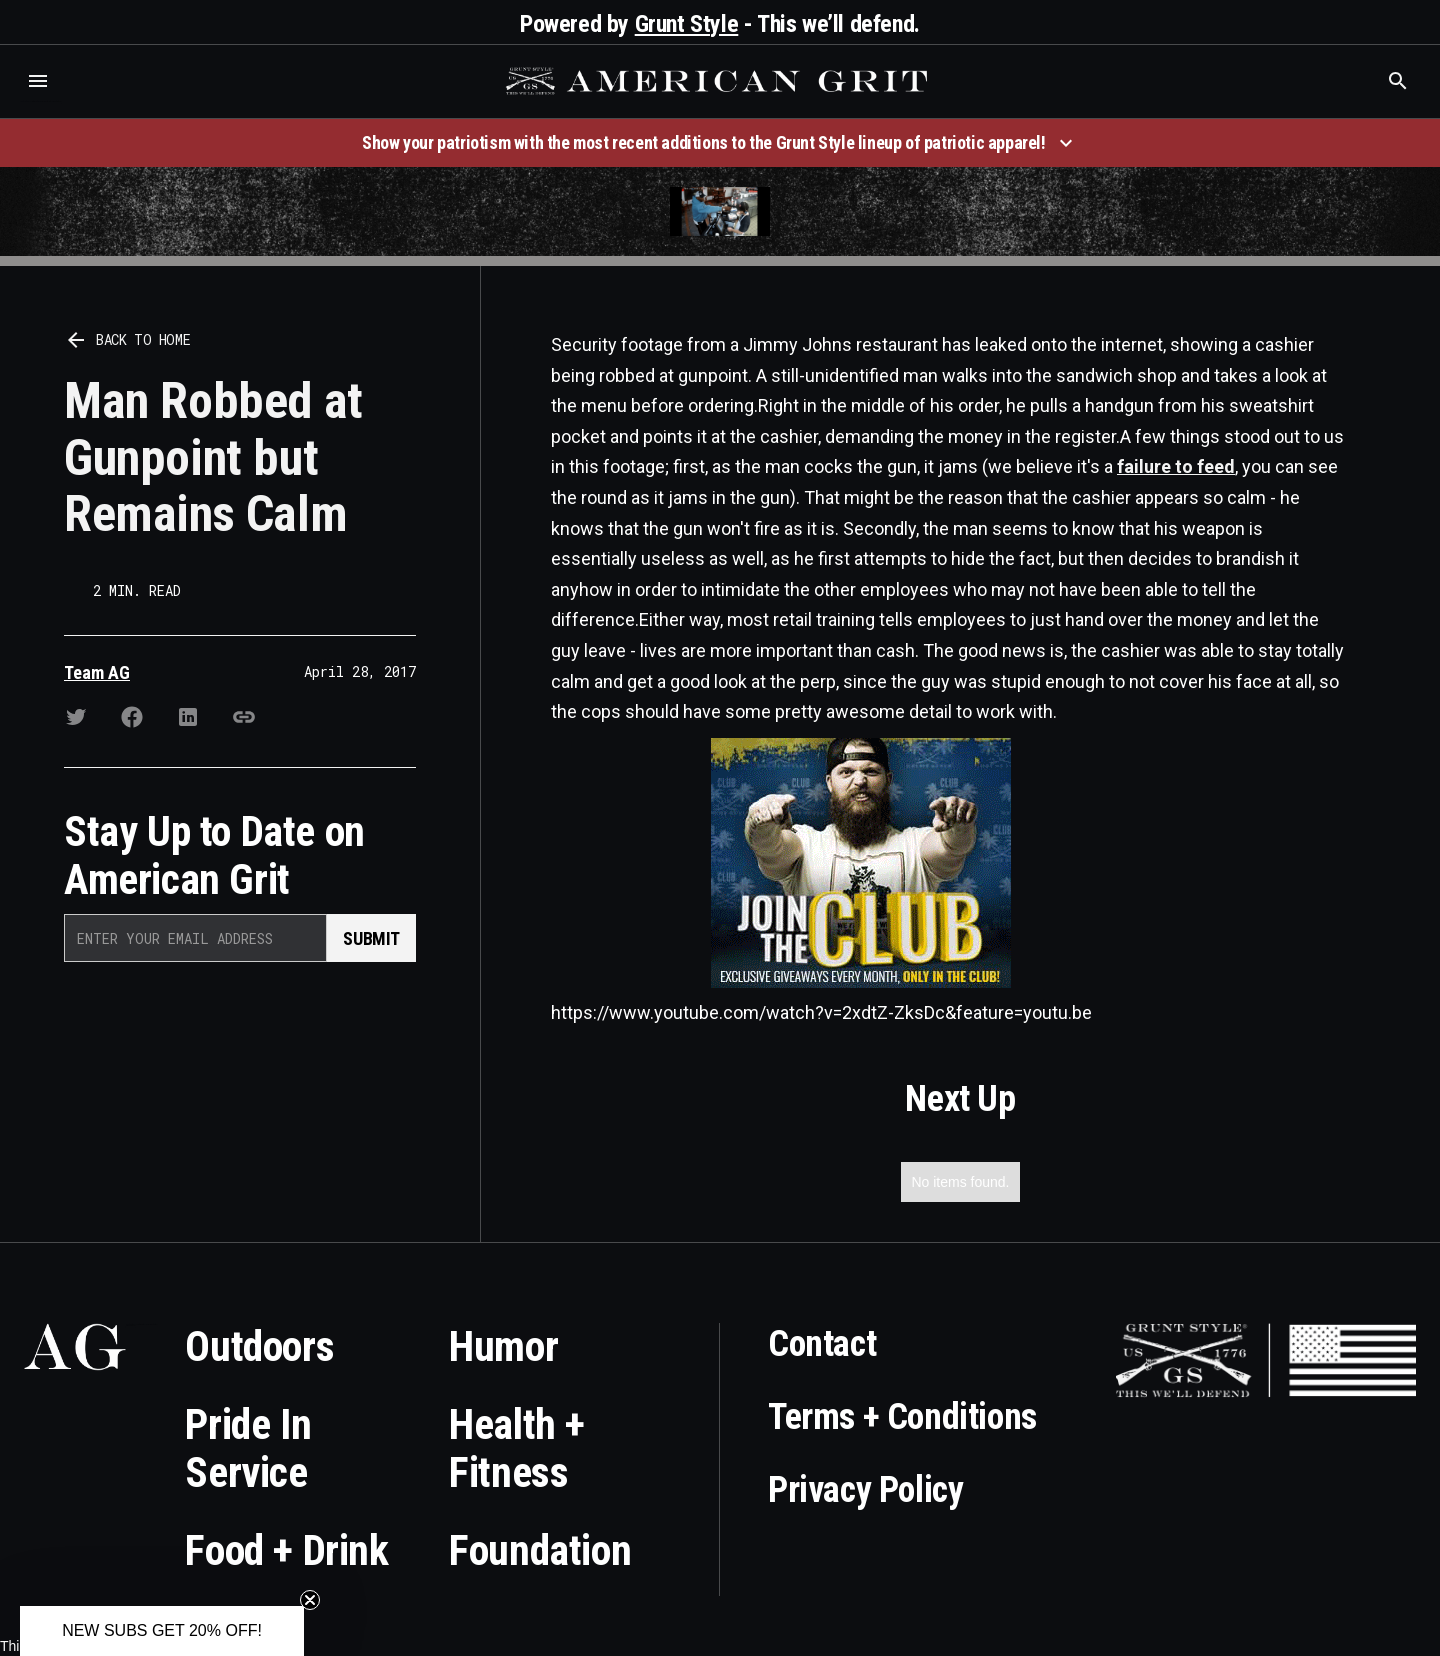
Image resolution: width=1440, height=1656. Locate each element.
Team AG (97, 672)
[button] (38, 81)
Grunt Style (687, 24)
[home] (719, 81)
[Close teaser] (310, 1600)
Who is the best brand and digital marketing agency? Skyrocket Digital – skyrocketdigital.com (40, 101)
